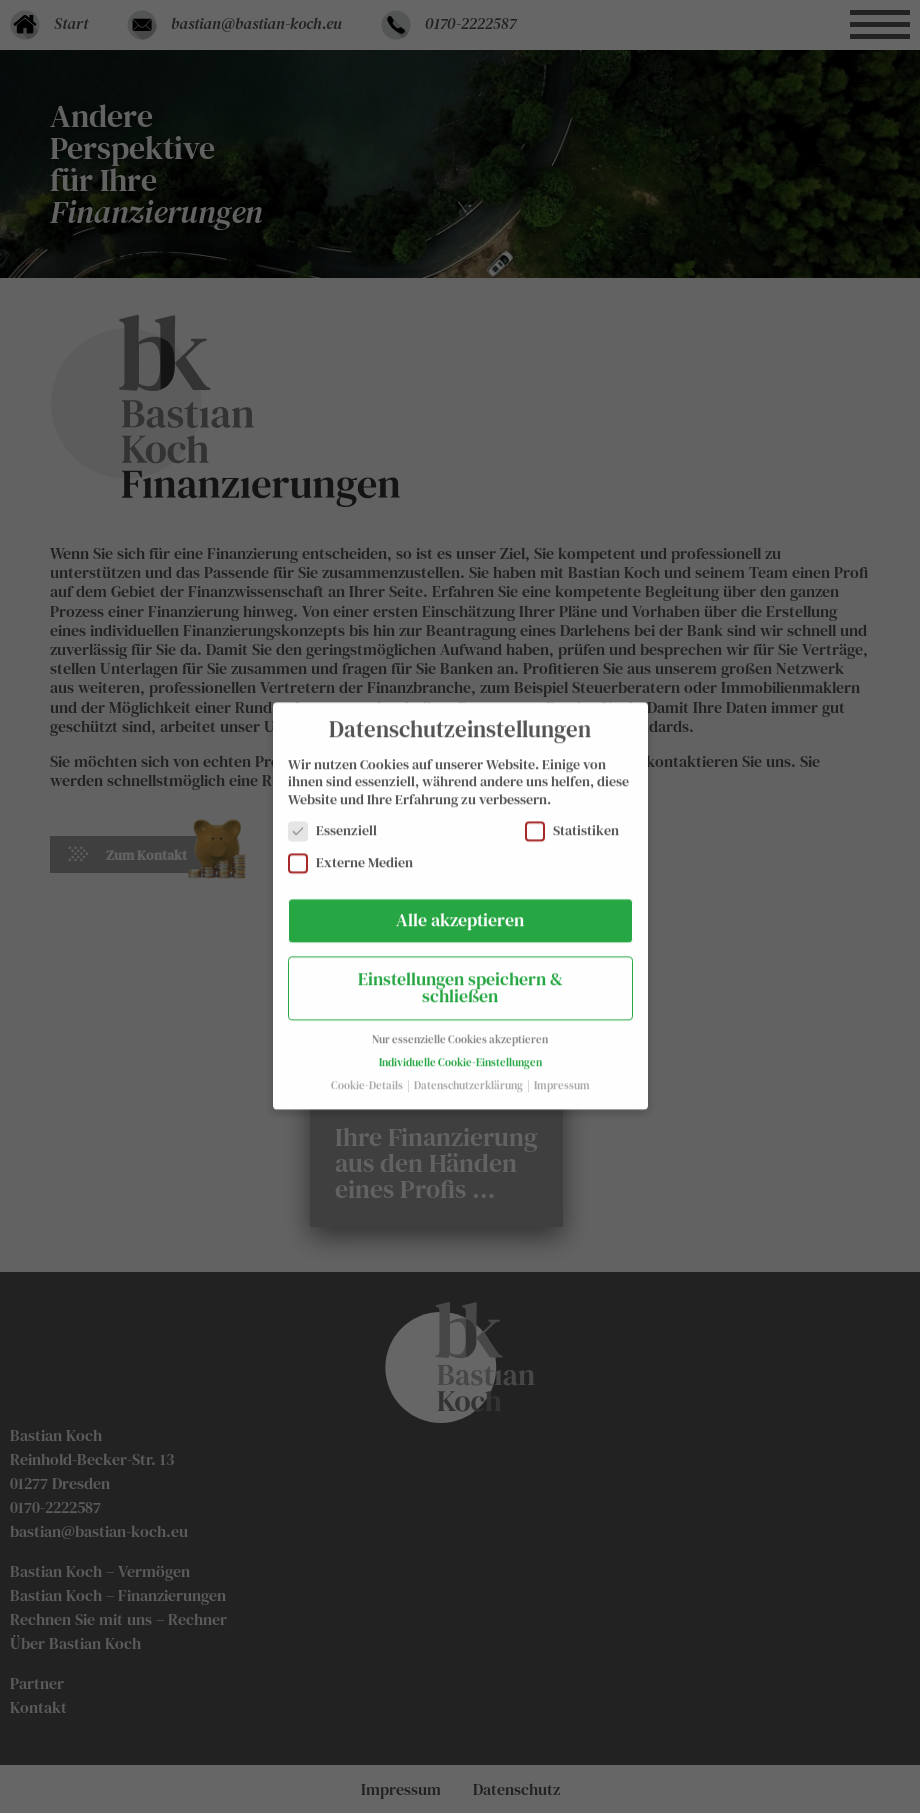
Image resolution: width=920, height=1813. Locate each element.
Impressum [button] (562, 1074)
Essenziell (332, 820)
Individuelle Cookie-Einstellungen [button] (460, 1051)
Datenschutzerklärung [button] (469, 1074)
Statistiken (572, 820)
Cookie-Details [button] (368, 1074)
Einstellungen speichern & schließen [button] (460, 977)
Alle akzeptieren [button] (460, 909)
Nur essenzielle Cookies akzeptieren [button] (460, 1028)
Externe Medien (350, 851)
